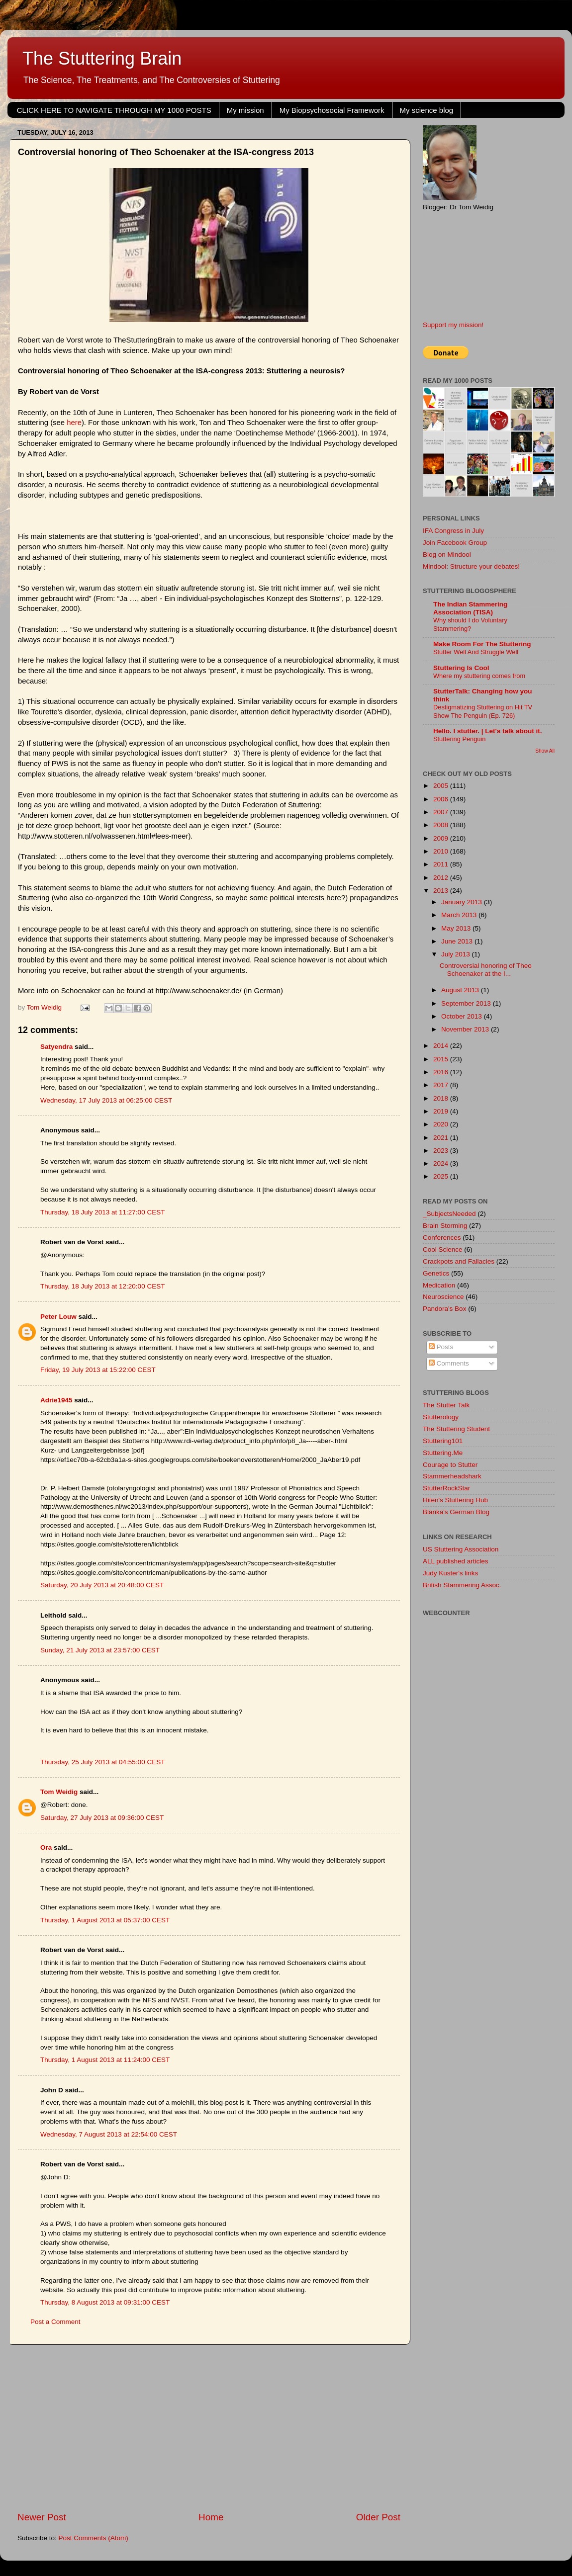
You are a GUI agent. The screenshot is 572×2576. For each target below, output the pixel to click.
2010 (441, 851)
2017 (441, 1085)
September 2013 (467, 1003)
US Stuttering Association (460, 1549)
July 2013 (456, 954)
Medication (439, 1285)
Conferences (442, 1237)
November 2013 (466, 1029)
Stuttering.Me (443, 1453)
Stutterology (441, 1417)
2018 (441, 1098)
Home (210, 2517)
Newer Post (41, 2517)
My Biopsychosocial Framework (332, 110)
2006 (441, 799)
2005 (441, 785)
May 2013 (457, 928)
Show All (545, 751)
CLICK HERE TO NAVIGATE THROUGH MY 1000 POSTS (114, 110)
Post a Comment (55, 2321)
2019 (441, 1111)
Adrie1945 (56, 1400)
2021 (441, 1137)
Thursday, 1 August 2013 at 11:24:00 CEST (105, 2059)
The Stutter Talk (446, 1405)
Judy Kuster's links (450, 1573)
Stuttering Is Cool (461, 668)
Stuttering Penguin (459, 739)
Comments (449, 1363)
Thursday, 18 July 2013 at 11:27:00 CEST (102, 1212)
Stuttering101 (443, 1441)
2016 (441, 1072)
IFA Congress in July (453, 530)
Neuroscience (443, 1296)
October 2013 (462, 1016)
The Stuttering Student (456, 1429)
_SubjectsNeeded (449, 1213)
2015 (441, 1059)
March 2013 (459, 915)
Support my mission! (453, 325)
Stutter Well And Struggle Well (475, 652)
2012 (441, 877)
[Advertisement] (208, 2427)
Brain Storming (445, 1225)
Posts (441, 1347)
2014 (441, 1045)
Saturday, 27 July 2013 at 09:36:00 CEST (102, 1817)
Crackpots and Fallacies (458, 1261)
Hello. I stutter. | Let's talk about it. (487, 731)
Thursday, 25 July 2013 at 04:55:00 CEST (102, 1762)
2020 (441, 1124)
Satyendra (56, 1046)
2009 (441, 838)
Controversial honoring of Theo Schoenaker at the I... (486, 969)
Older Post (378, 2517)
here (74, 423)
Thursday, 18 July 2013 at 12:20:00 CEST (102, 1286)
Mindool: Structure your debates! (471, 566)
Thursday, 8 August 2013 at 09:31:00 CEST (105, 2302)
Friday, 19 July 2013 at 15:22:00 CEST (98, 1370)
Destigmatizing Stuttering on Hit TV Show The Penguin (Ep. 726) (482, 711)
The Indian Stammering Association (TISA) (470, 608)
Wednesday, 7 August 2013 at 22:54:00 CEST (108, 2134)
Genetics (436, 1273)
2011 (441, 864)
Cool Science (443, 1249)
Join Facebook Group (455, 542)
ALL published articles (455, 1561)
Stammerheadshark (452, 1476)
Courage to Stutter (450, 1464)
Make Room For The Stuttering (482, 644)
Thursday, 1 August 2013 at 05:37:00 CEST (105, 1920)
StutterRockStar (446, 1488)
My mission (245, 110)
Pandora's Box (444, 1308)
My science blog (427, 110)
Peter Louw (58, 1316)
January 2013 (462, 902)
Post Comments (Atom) (93, 2538)
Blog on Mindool (447, 554)
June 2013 (458, 941)
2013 (441, 890)
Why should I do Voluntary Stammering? (470, 624)
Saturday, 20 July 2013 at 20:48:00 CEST (102, 1585)
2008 (441, 825)
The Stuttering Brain (102, 58)
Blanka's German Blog (456, 1512)
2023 (441, 1150)
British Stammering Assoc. (462, 1585)
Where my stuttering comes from (479, 676)
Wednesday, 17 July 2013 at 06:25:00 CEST (106, 1100)
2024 (441, 1163)
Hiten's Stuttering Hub (455, 1500)
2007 (441, 812)
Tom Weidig (59, 1792)
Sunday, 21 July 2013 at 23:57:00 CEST (100, 1650)
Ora (46, 1847)
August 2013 (461, 990)
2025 (441, 1176)
